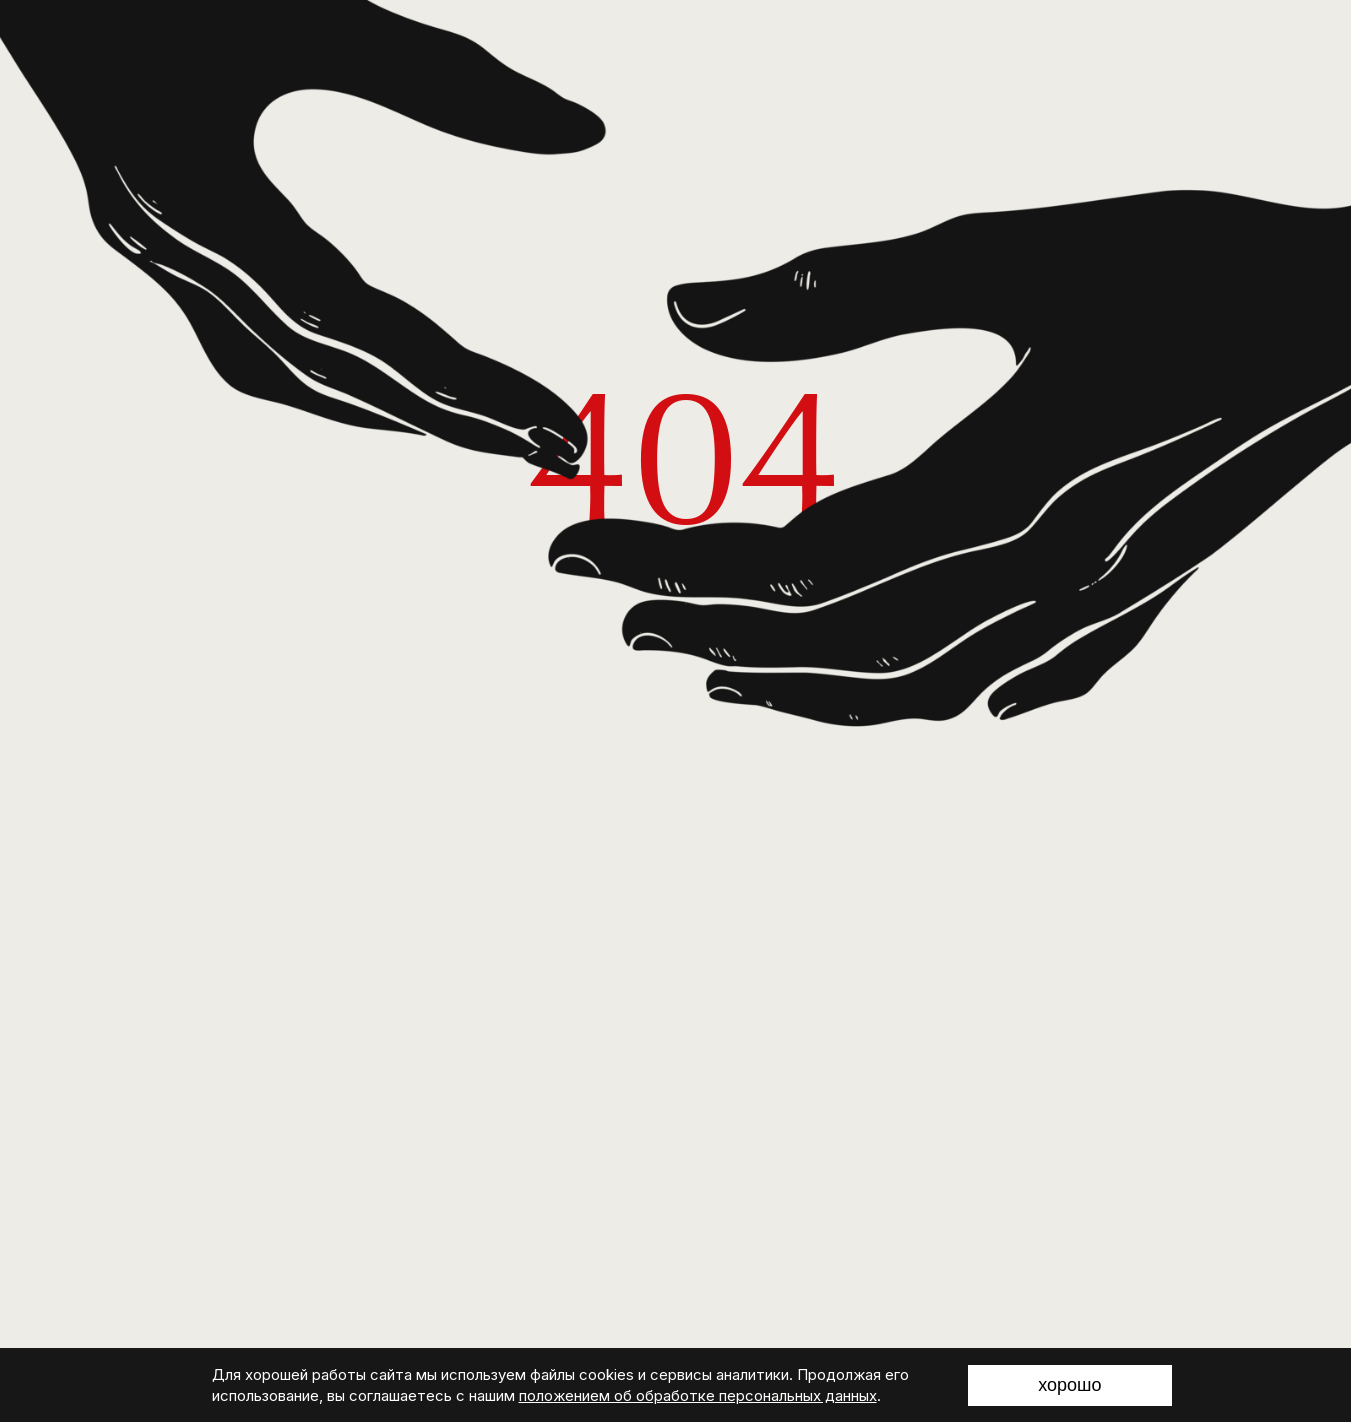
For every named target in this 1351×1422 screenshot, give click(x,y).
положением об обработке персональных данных (698, 1395)
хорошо (1069, 1385)
